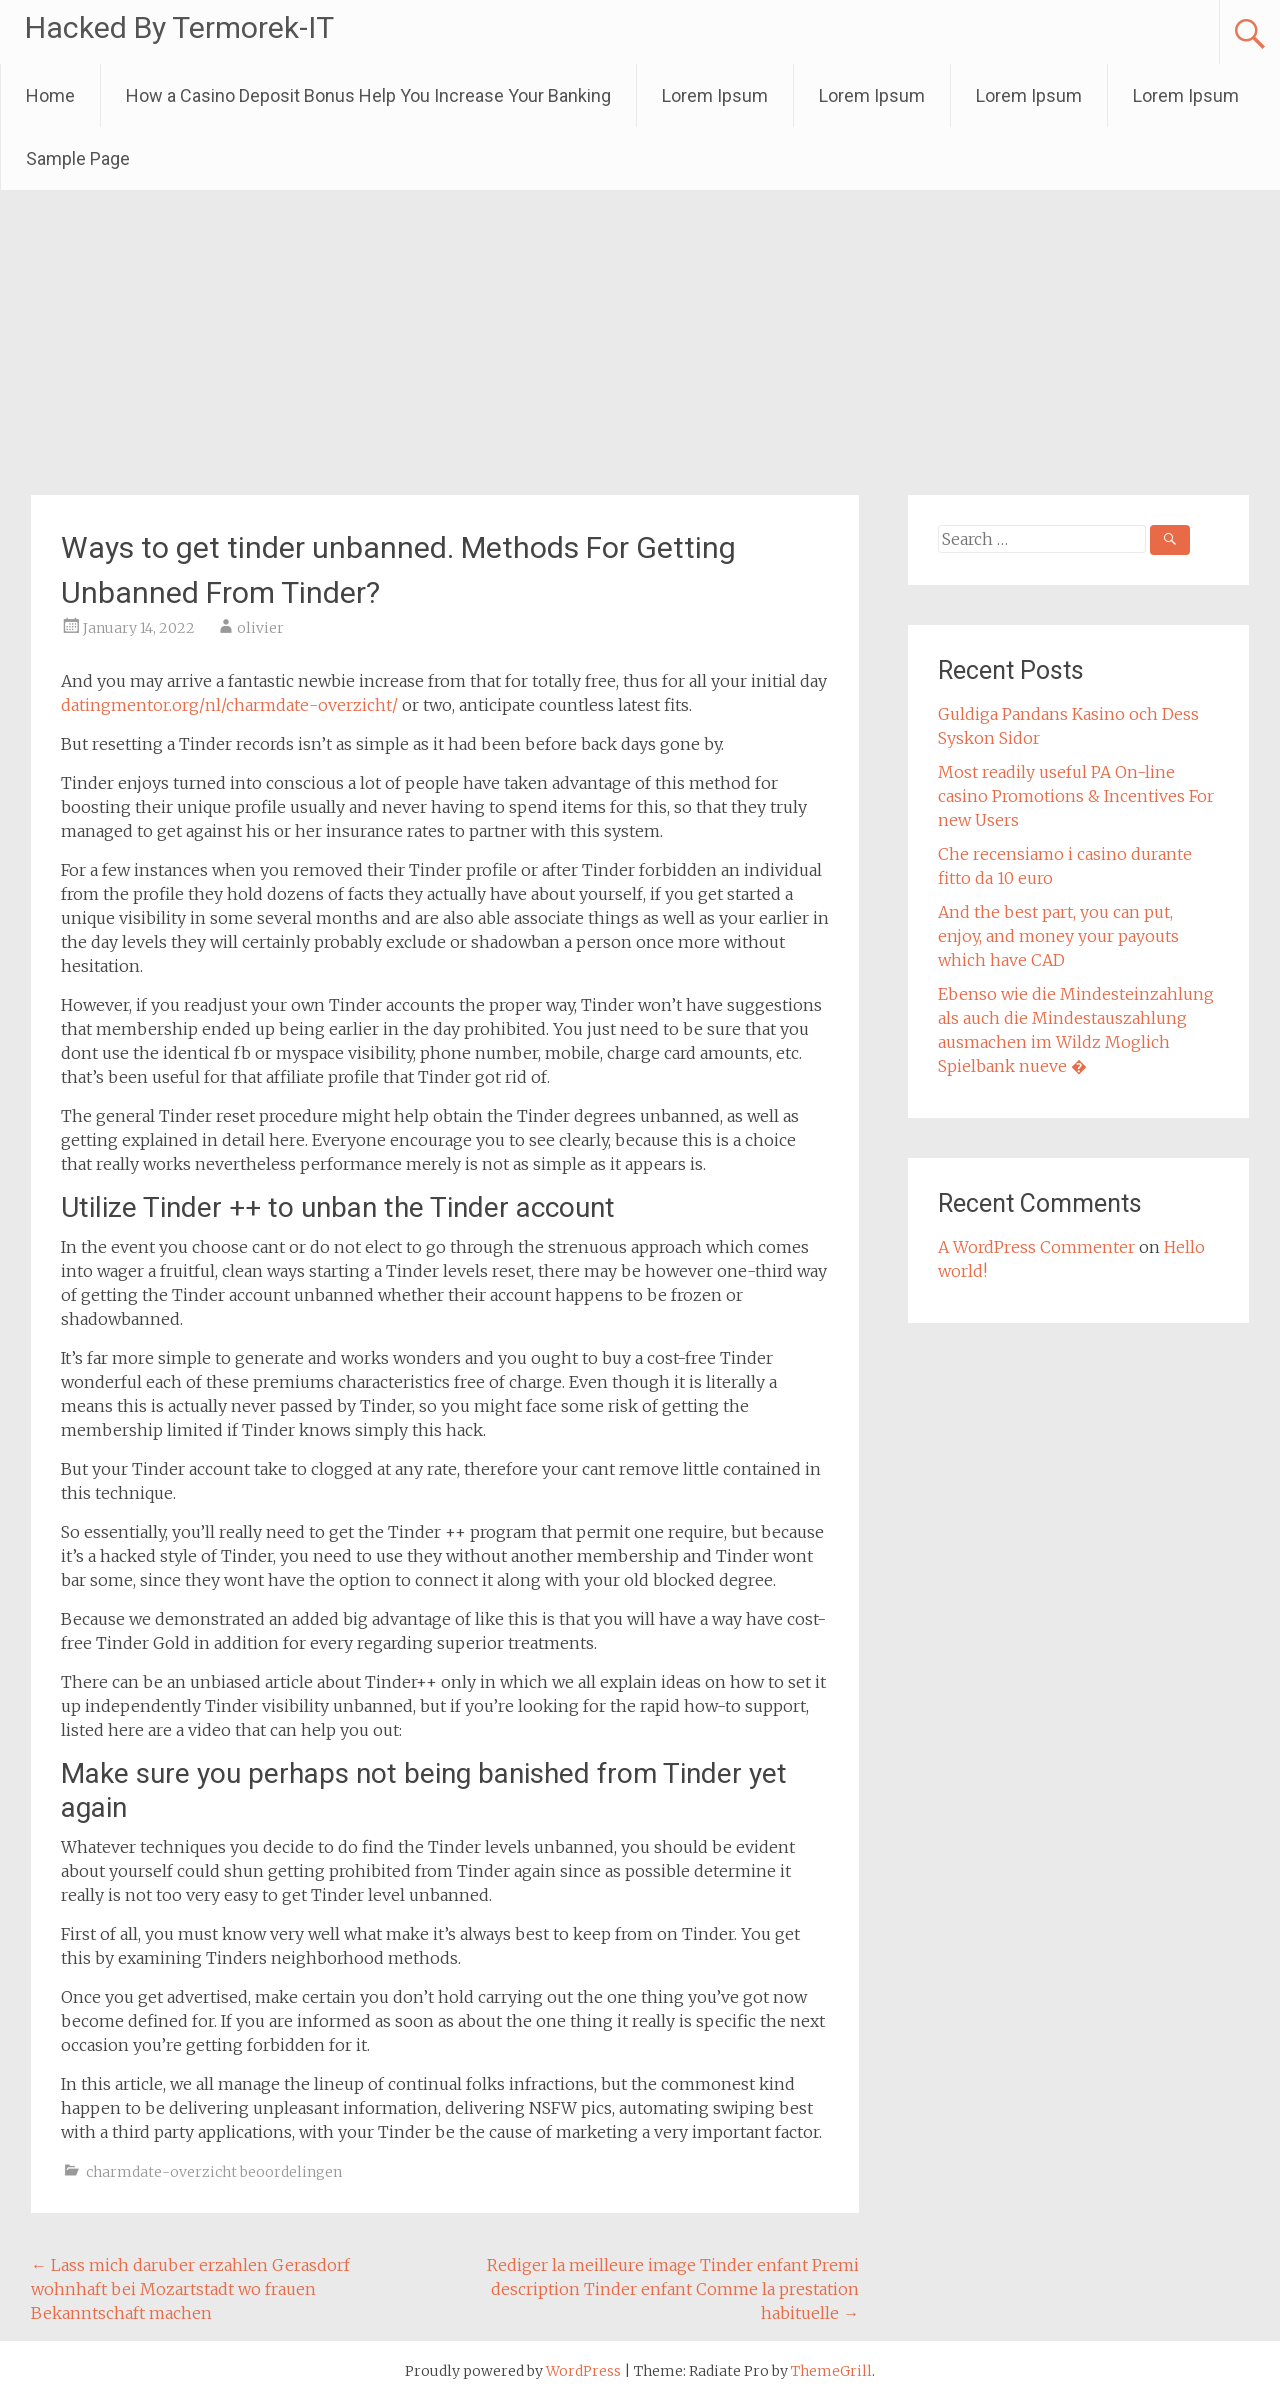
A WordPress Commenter (1036, 1247)
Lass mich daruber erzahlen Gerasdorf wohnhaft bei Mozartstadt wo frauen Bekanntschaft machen (190, 2289)
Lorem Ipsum (715, 95)
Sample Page (78, 158)
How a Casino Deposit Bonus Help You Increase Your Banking (368, 95)
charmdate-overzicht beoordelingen (214, 2172)
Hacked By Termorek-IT (179, 27)
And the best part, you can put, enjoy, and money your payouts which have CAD (1058, 936)
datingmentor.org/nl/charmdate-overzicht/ (229, 705)
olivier (260, 628)
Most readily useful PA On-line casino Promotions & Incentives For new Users (1076, 796)
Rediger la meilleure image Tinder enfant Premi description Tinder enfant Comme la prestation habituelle (673, 2289)
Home (50, 95)
